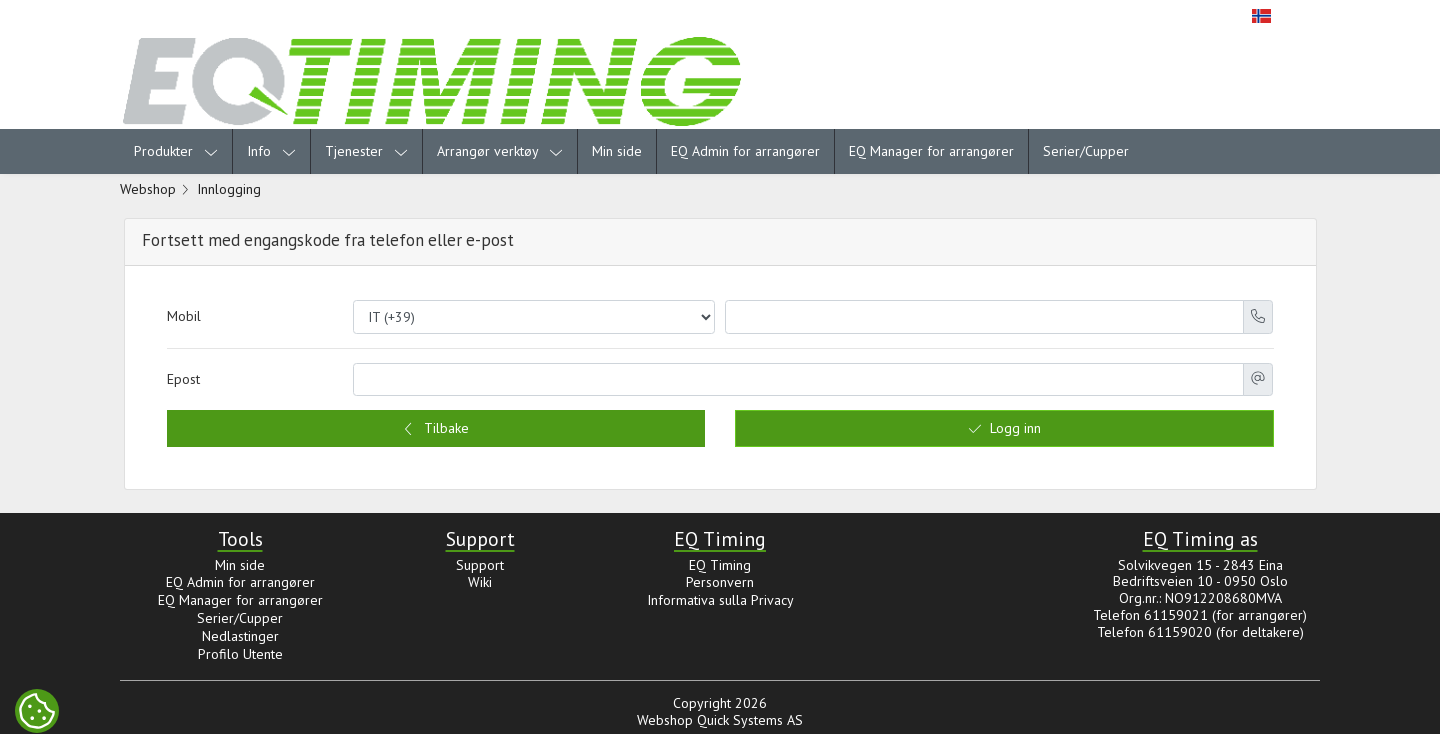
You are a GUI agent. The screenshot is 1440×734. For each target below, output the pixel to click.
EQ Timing (720, 565)
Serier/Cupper (1086, 151)
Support (480, 565)
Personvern (720, 582)
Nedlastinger (240, 636)
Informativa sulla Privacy (720, 600)
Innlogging (229, 189)
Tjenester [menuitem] (366, 151)
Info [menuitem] (271, 151)
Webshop (148, 189)
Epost (183, 379)
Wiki (480, 582)
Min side (617, 151)
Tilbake (435, 428)
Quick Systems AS (750, 720)
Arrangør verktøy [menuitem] (500, 151)
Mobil (184, 316)
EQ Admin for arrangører (745, 151)
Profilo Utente (240, 654)
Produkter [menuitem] (176, 151)
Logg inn (1004, 428)
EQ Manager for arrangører (931, 151)
